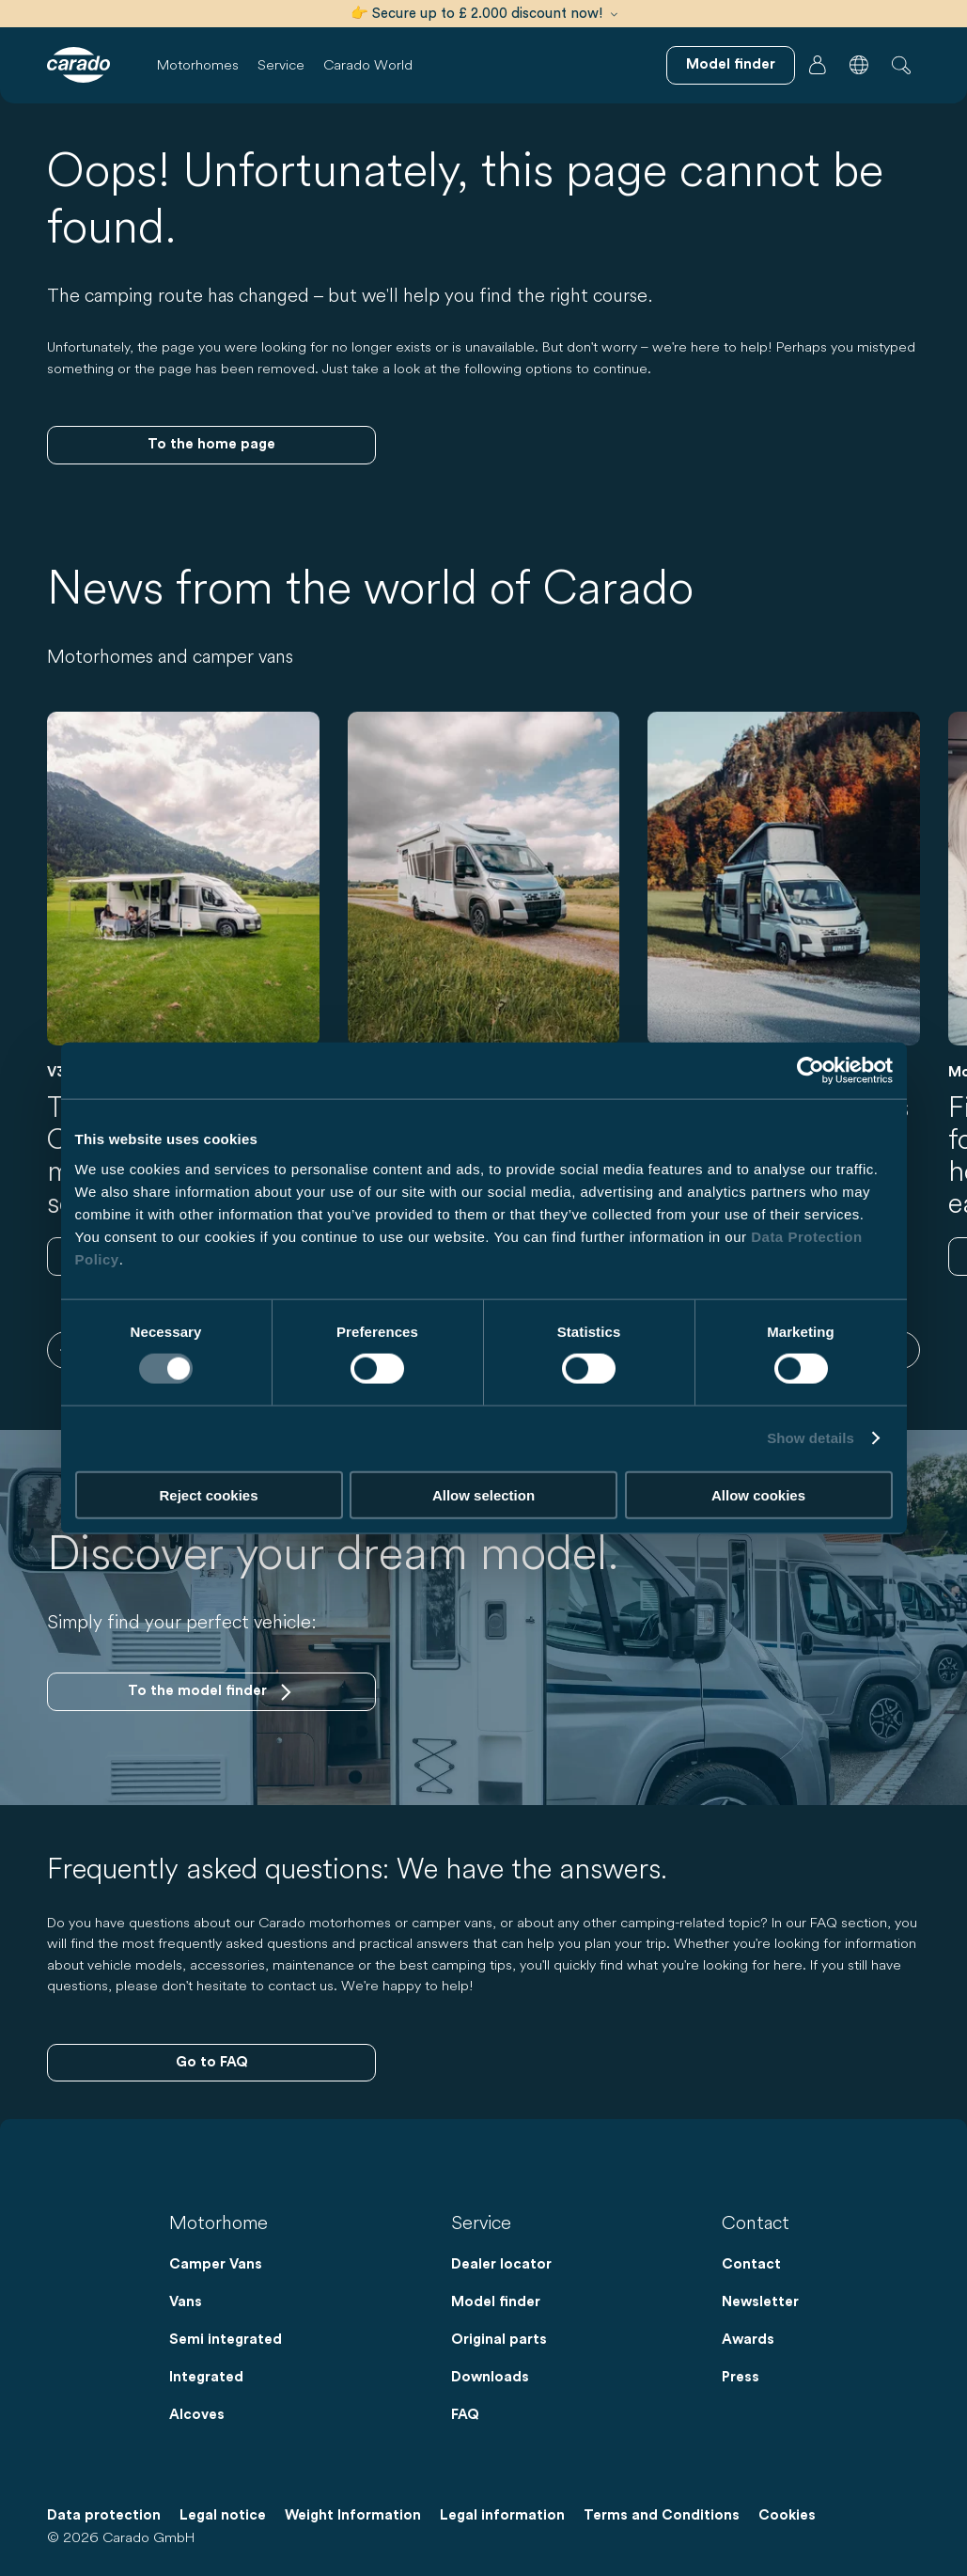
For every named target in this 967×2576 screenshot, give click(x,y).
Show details (810, 1438)
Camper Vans (215, 2264)
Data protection (104, 2515)
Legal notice (222, 2515)
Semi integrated (225, 2340)
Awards (748, 2340)
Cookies (787, 2515)
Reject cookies (208, 1494)
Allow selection (483, 1494)
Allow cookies (758, 1494)
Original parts (499, 2340)
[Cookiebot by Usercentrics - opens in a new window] (810, 1071)
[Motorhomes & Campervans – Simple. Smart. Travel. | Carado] (78, 65)
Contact (751, 2264)
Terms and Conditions (662, 2515)
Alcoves (197, 2415)
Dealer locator (501, 2264)
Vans (185, 2302)
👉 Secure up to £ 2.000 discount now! (484, 14)
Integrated (206, 2377)
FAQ (465, 2415)
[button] (859, 65)
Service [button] (280, 64)
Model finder (495, 2302)
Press (740, 2377)
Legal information (502, 2515)
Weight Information (353, 2515)
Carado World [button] (368, 64)
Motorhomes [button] (198, 64)
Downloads (490, 2377)
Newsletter (760, 2302)
